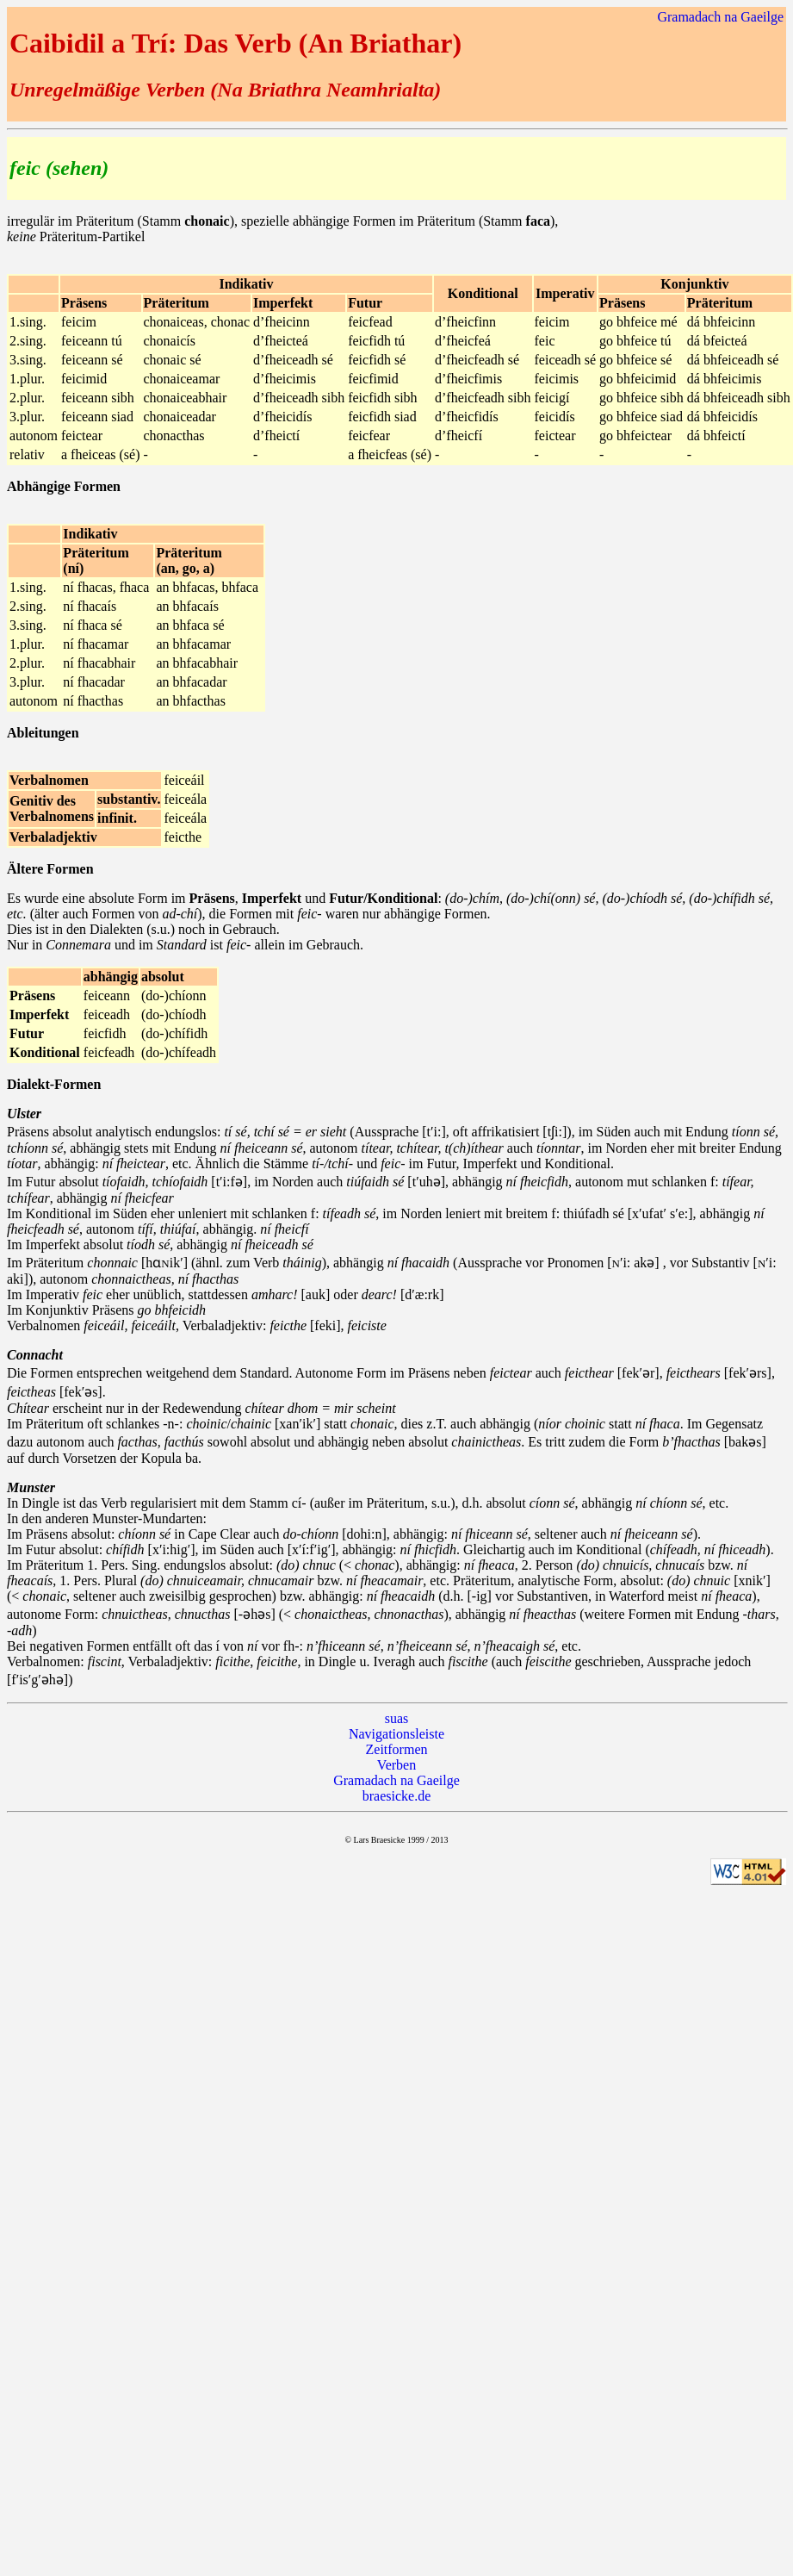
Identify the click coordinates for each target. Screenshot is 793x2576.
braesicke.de (396, 1796)
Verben (396, 1765)
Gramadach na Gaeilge (720, 16)
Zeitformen (397, 1749)
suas (397, 1718)
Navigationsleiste (396, 1734)
